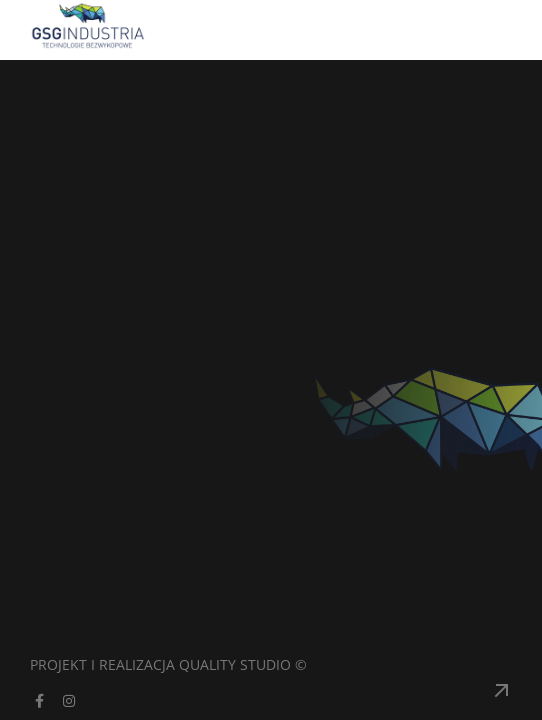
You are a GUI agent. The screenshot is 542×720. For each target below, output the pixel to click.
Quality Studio (235, 664)
